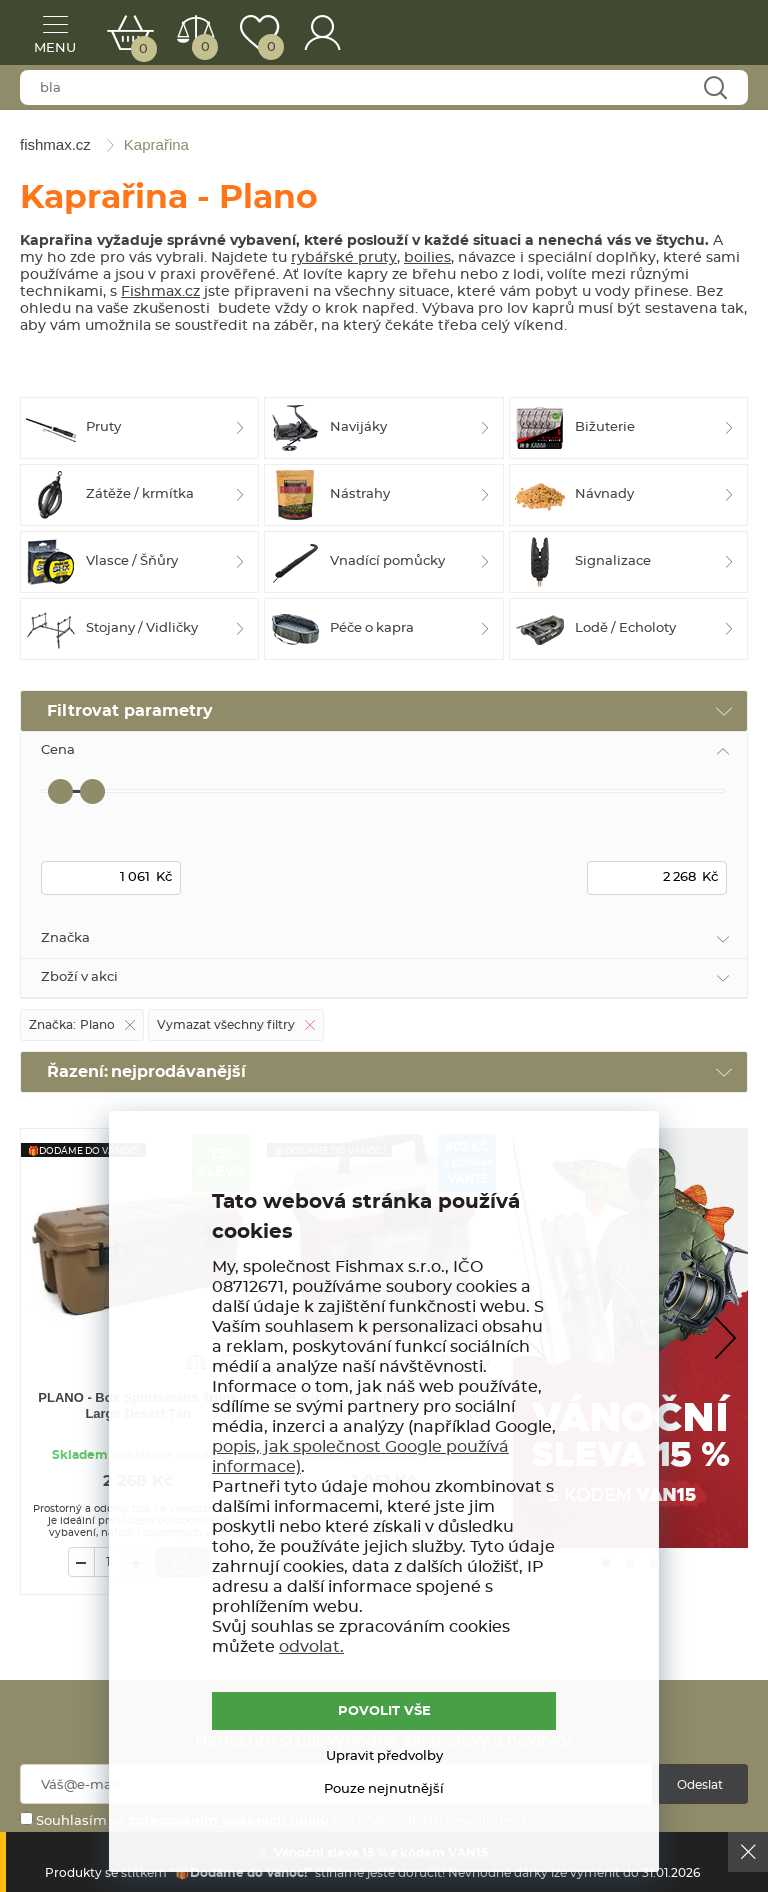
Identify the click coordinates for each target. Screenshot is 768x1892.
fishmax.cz (703, 35)
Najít (714, 88)
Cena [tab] (58, 750)
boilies (427, 258)
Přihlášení (323, 32)
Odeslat (700, 1785)
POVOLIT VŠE (384, 1711)
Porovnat (203, 47)
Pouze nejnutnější (384, 1789)
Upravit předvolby (384, 1756)
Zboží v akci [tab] (79, 977)
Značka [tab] (65, 938)
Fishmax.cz (160, 292)
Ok (748, 1852)
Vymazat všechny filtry (226, 1025)
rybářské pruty (344, 258)
